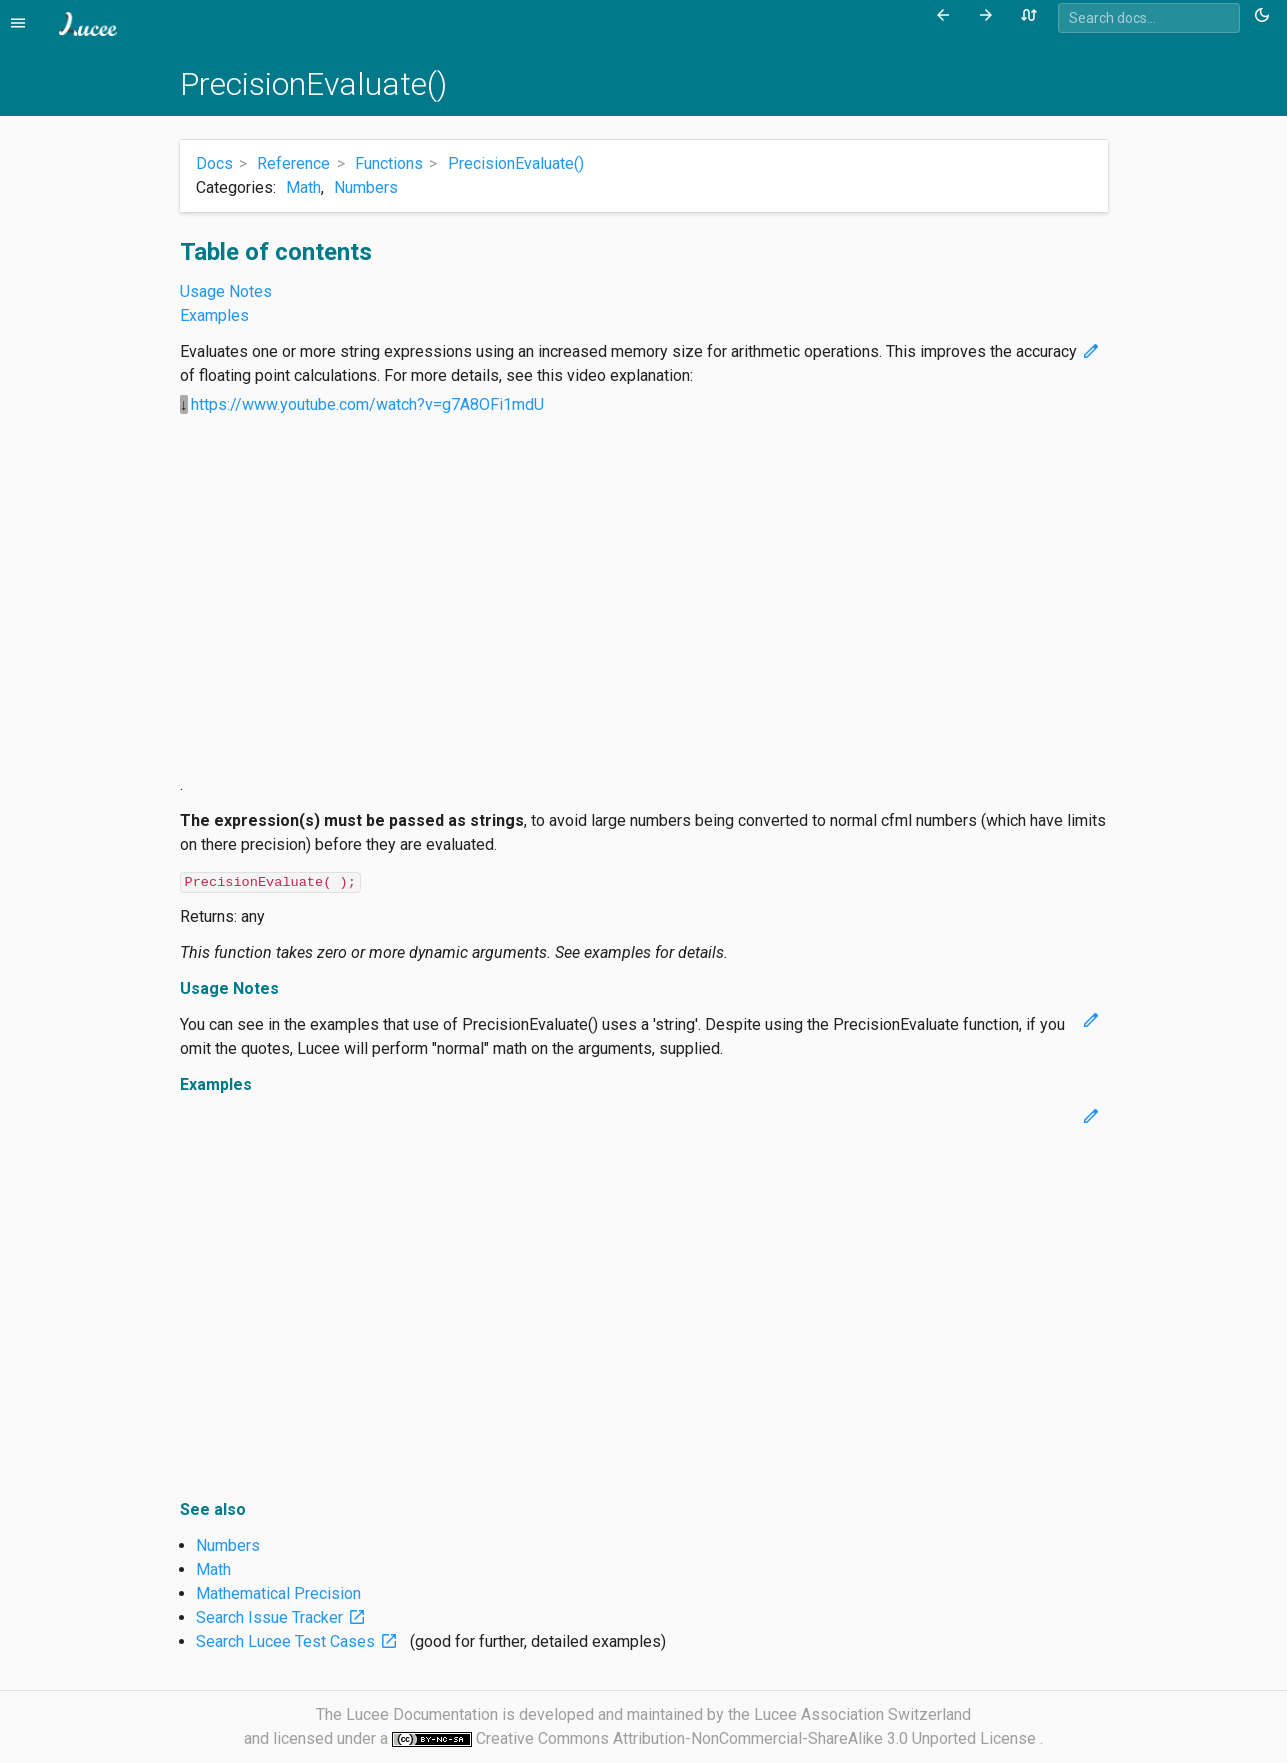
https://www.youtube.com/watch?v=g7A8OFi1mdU (367, 404)
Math (303, 187)
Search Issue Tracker (285, 1617)
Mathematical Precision (278, 1593)
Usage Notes (226, 291)
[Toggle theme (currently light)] (1265, 16)
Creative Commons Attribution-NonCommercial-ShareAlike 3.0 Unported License (758, 1738)
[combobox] (1149, 18)
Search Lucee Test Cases (301, 1641)
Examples (214, 315)
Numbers (366, 187)
